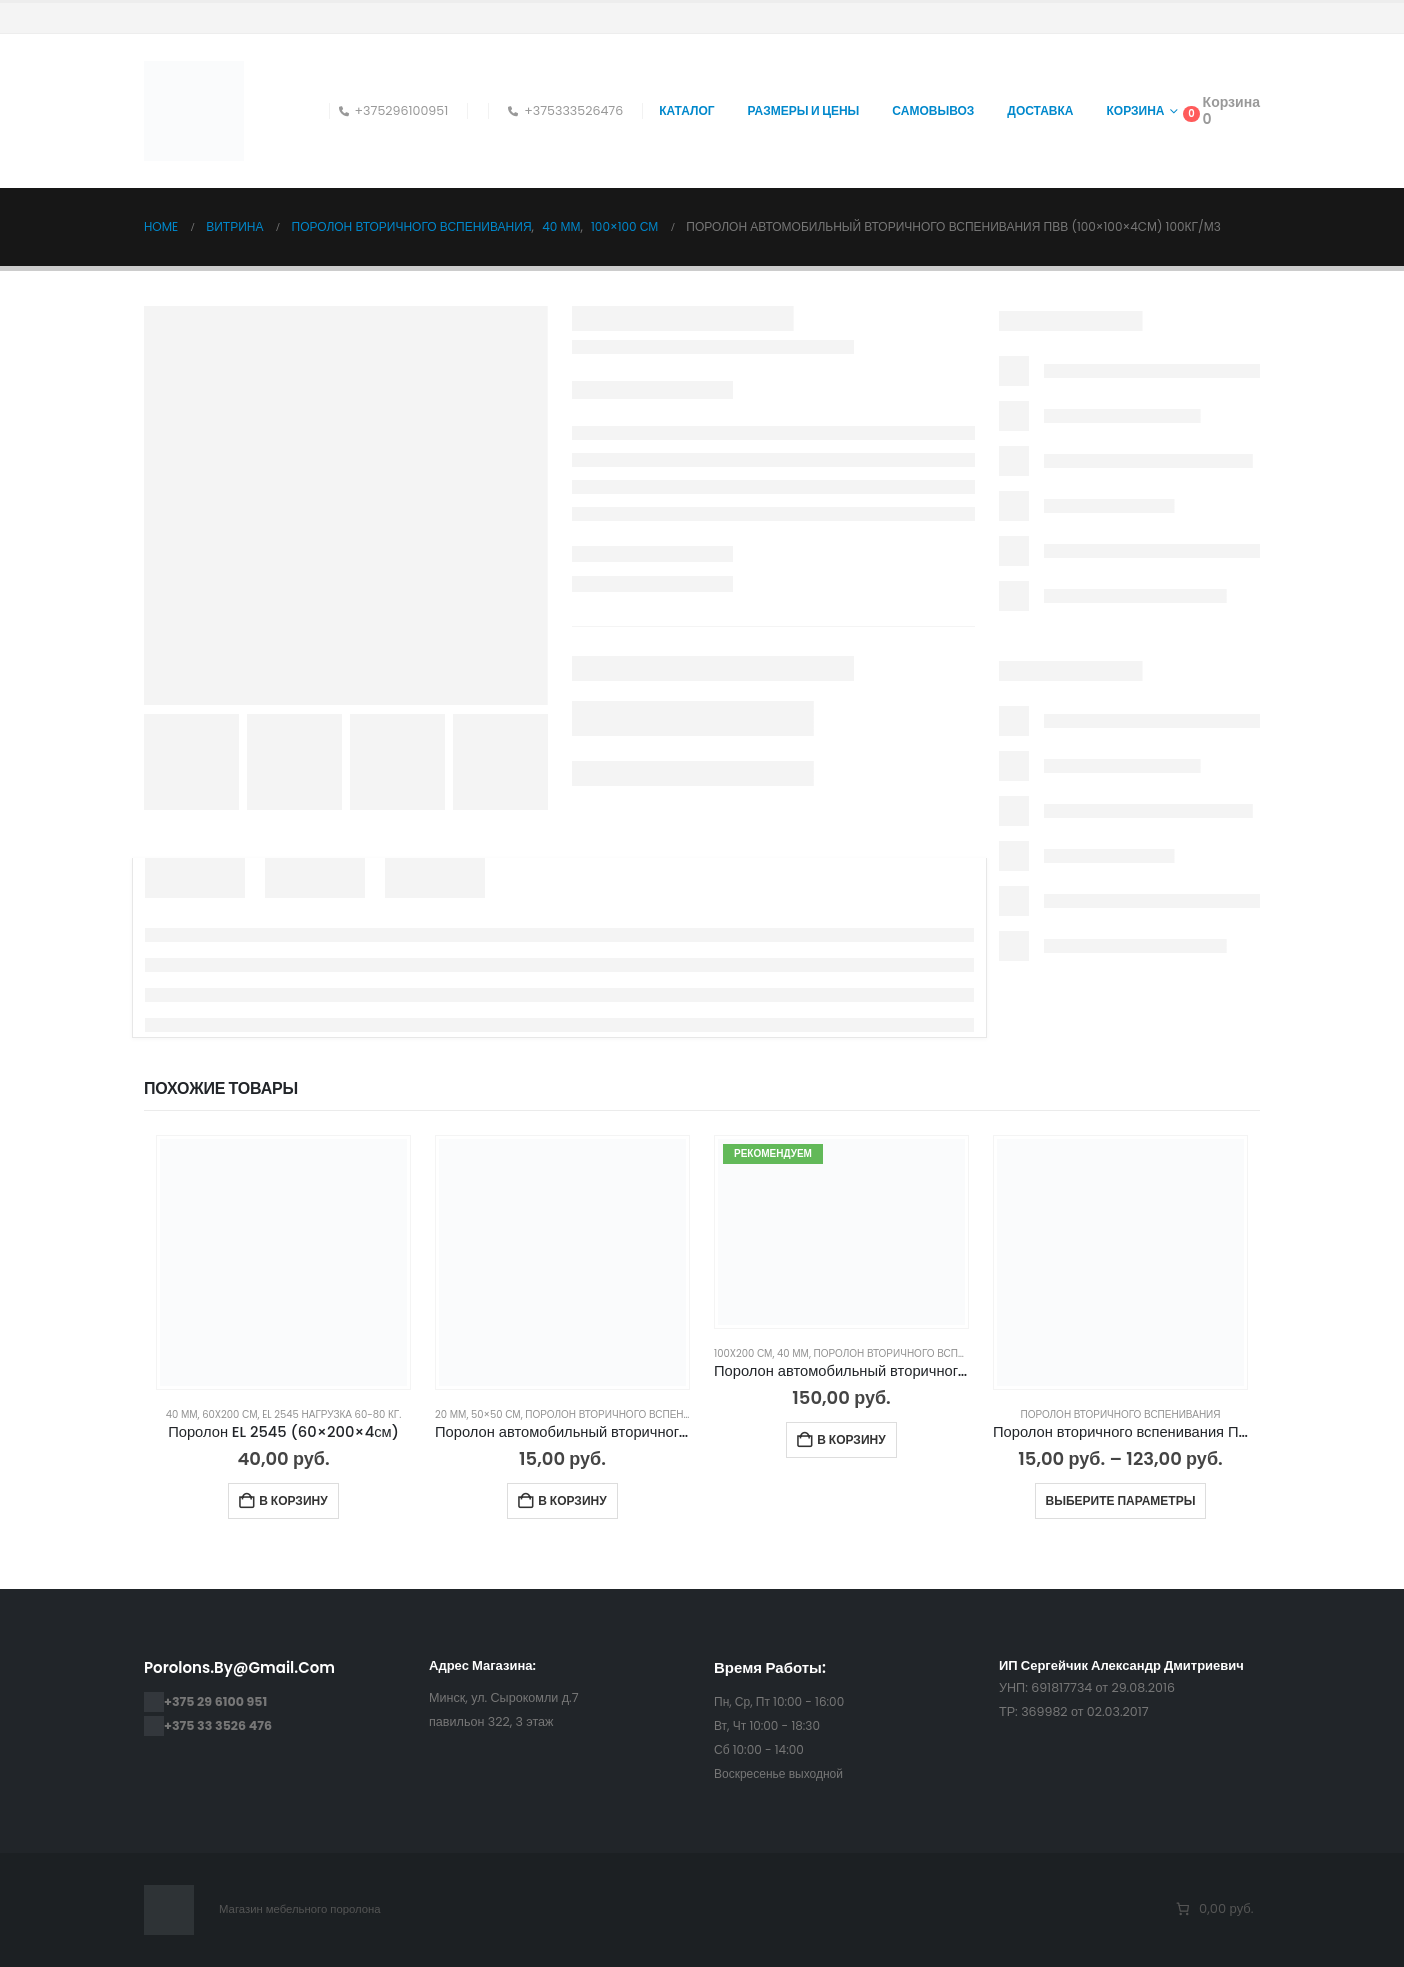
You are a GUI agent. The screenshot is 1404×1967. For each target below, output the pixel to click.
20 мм (450, 1414)
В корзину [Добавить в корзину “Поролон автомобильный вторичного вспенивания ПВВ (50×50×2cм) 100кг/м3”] (572, 1500)
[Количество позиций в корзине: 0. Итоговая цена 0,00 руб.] (1213, 1909)
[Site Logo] (194, 111)
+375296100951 (394, 110)
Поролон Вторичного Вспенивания (625, 1414)
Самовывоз (933, 110)
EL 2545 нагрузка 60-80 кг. (331, 1414)
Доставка (1040, 110)
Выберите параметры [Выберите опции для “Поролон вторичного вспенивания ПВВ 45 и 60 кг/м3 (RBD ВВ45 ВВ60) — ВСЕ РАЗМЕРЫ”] (1121, 1500)
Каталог (686, 110)
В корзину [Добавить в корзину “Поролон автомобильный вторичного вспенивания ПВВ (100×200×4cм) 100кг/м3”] (851, 1439)
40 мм (182, 1414)
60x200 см (229, 1414)
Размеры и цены (804, 110)
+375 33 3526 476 (218, 1725)
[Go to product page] (283, 1262)
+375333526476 (565, 110)
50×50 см (496, 1414)
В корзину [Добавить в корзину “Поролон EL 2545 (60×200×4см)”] (293, 1500)
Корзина (1136, 110)
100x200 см (743, 1353)
